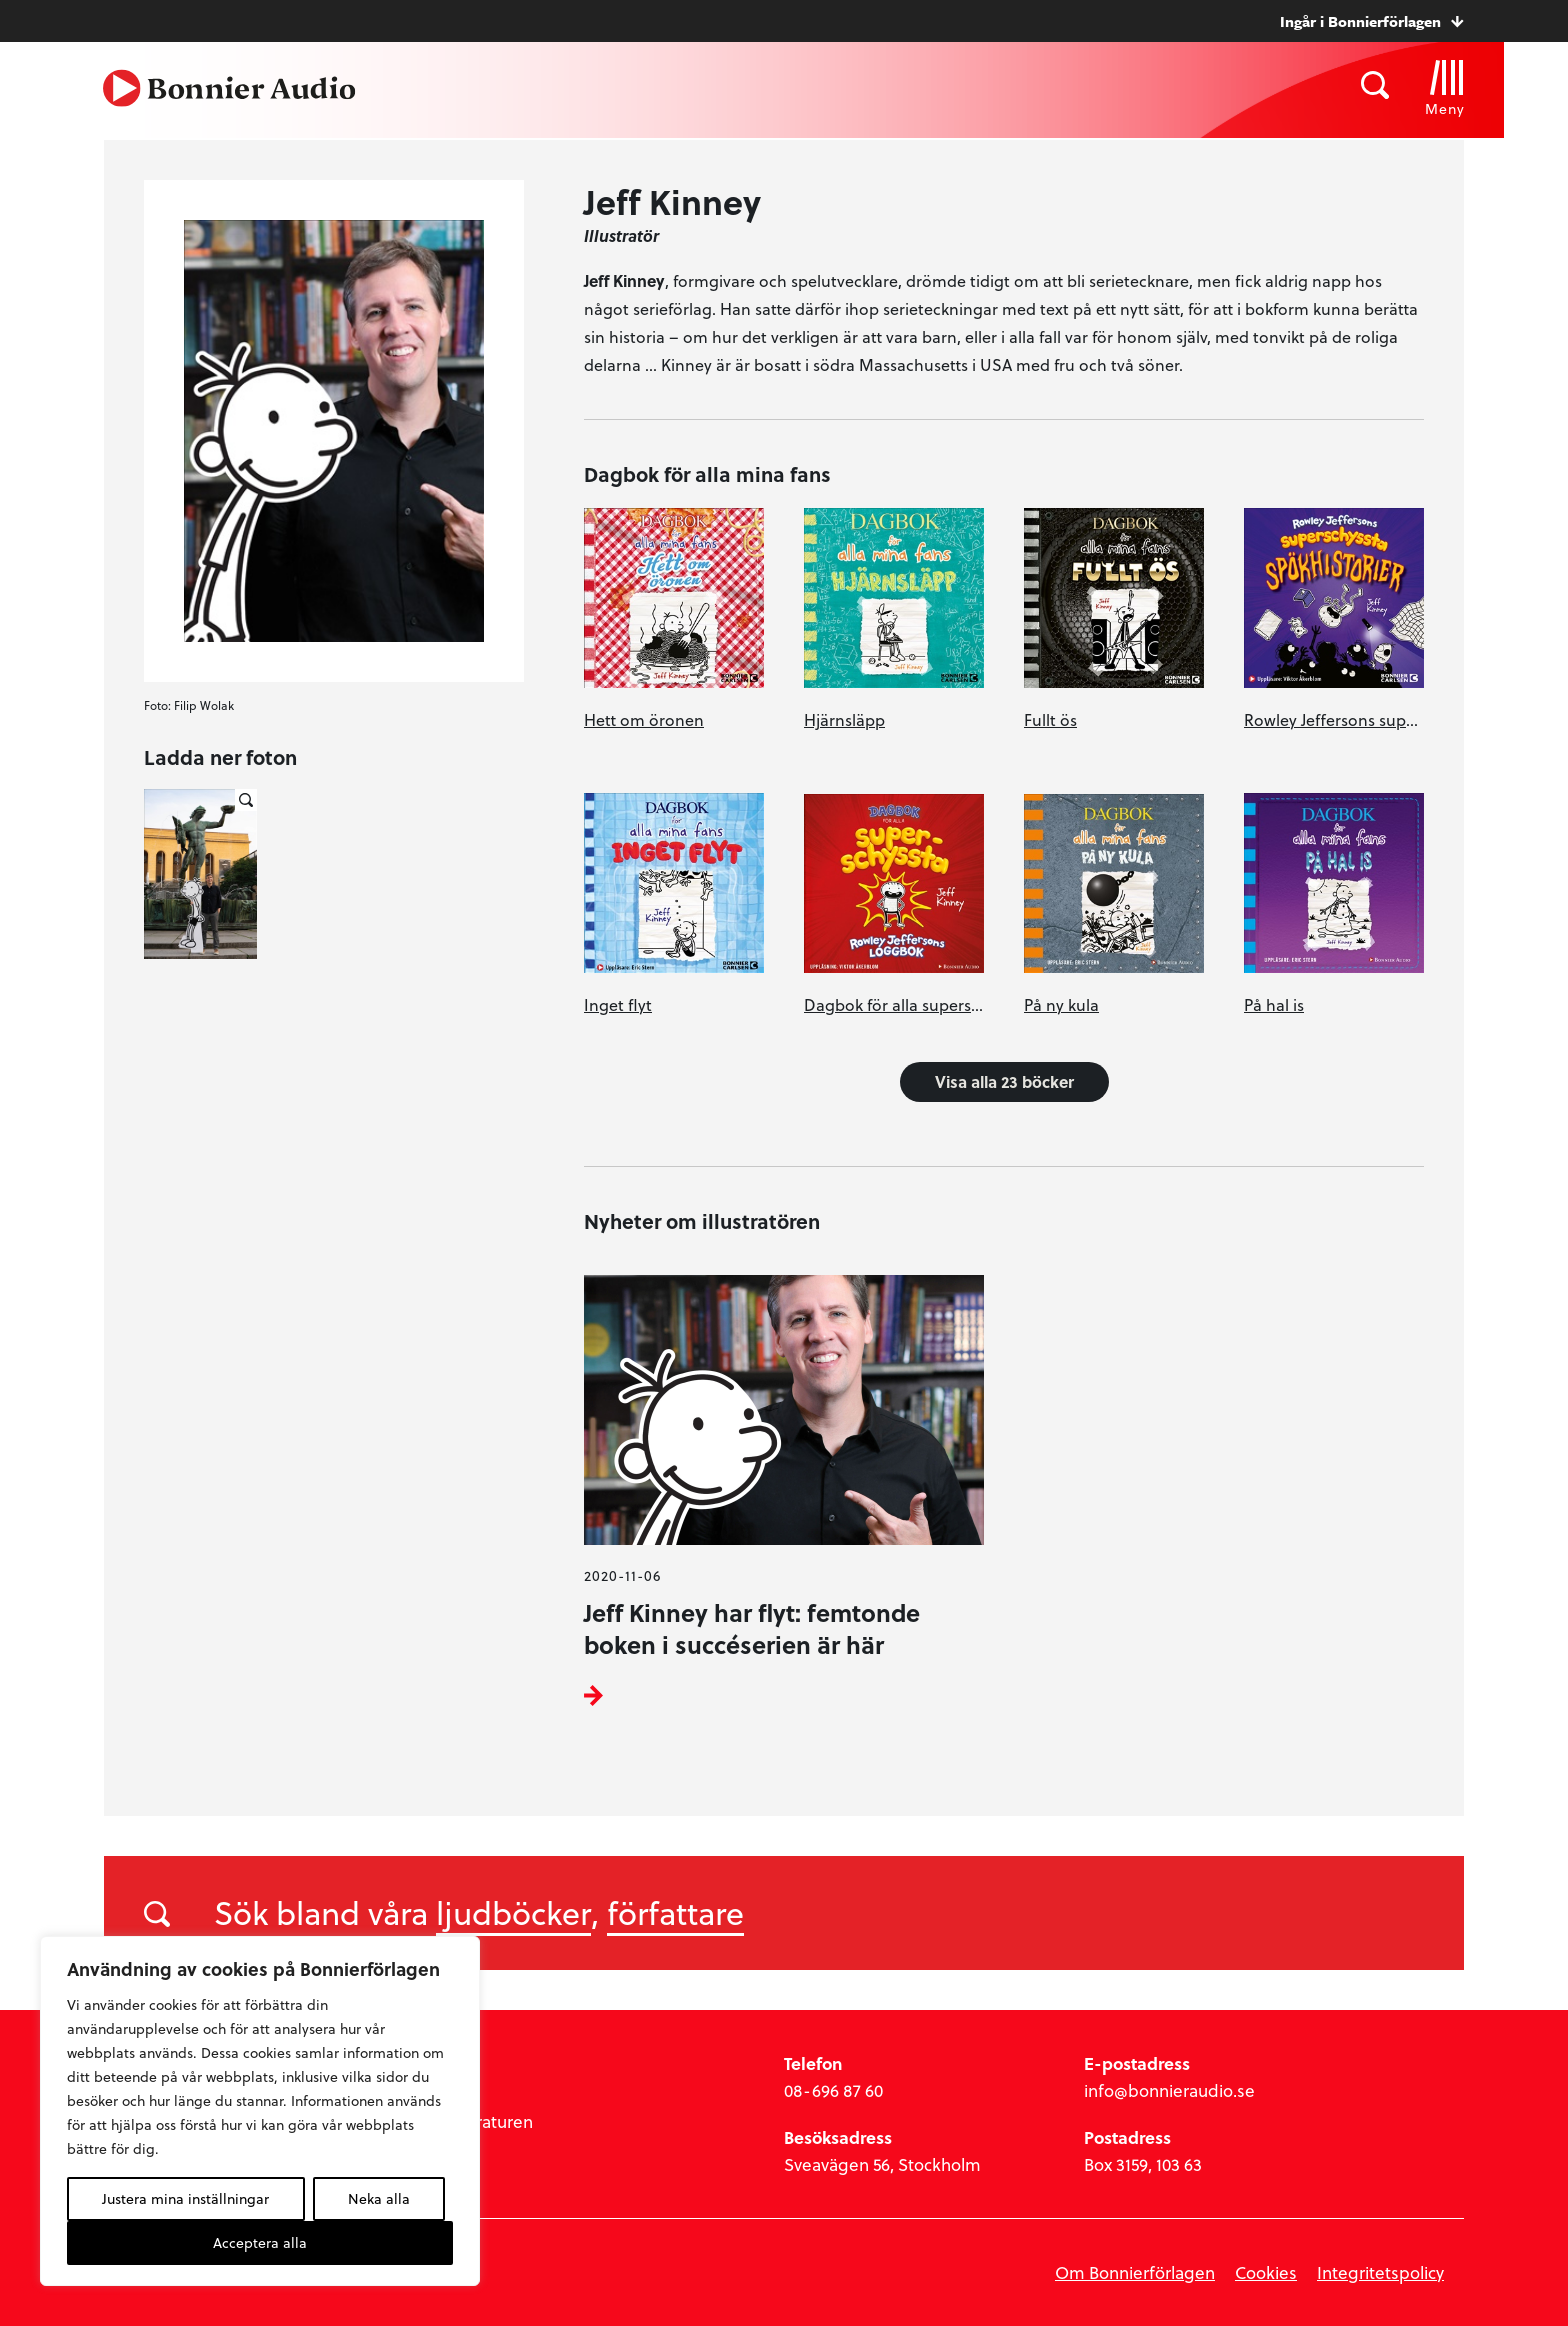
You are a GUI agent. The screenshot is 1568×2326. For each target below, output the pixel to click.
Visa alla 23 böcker (1004, 1081)
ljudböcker (513, 1912)
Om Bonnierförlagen (1135, 2272)
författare (675, 1912)
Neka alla (379, 2198)
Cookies (1266, 2272)
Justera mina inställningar (185, 2198)
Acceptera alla (260, 2242)
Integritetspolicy (1380, 2272)
